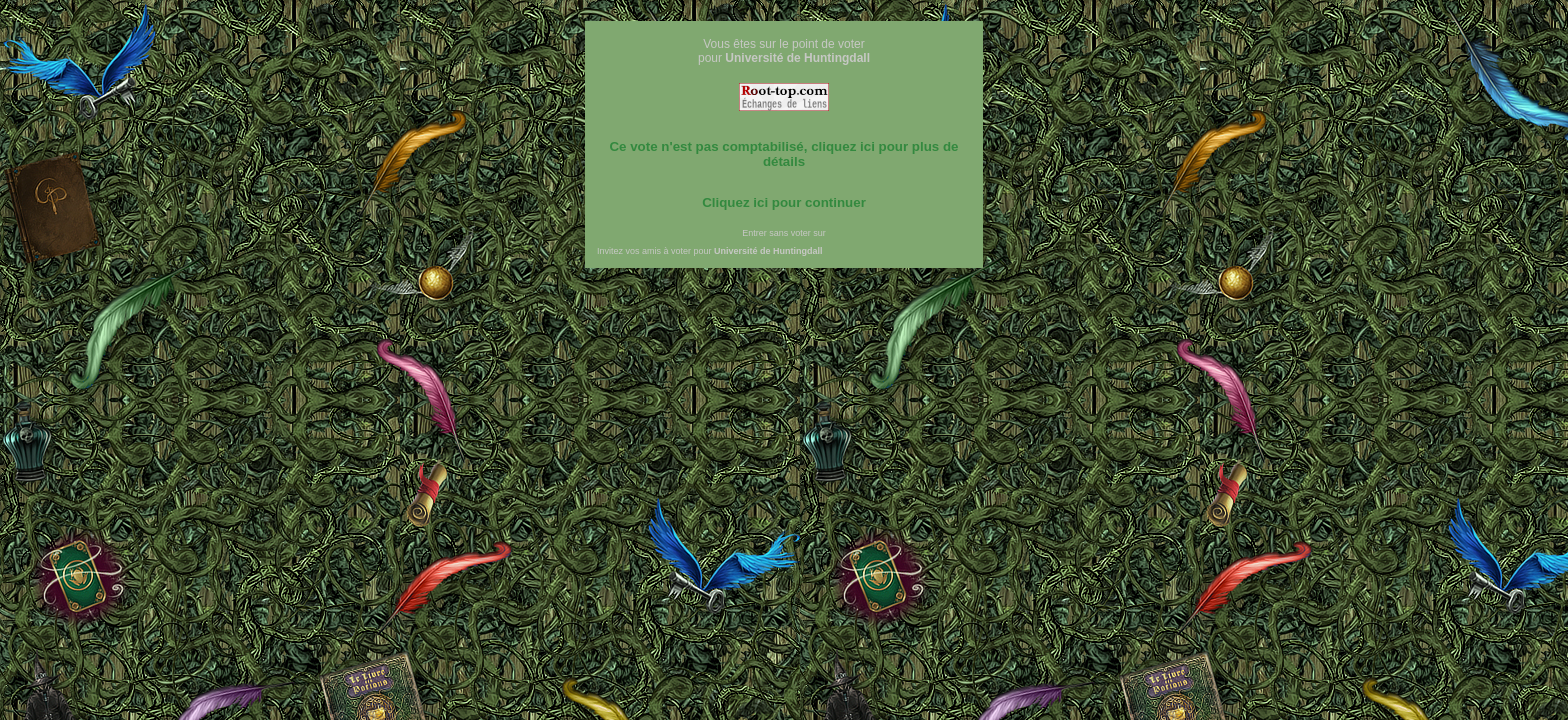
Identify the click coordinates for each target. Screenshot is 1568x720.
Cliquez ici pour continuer (784, 202)
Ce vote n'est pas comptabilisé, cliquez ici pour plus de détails (783, 154)
